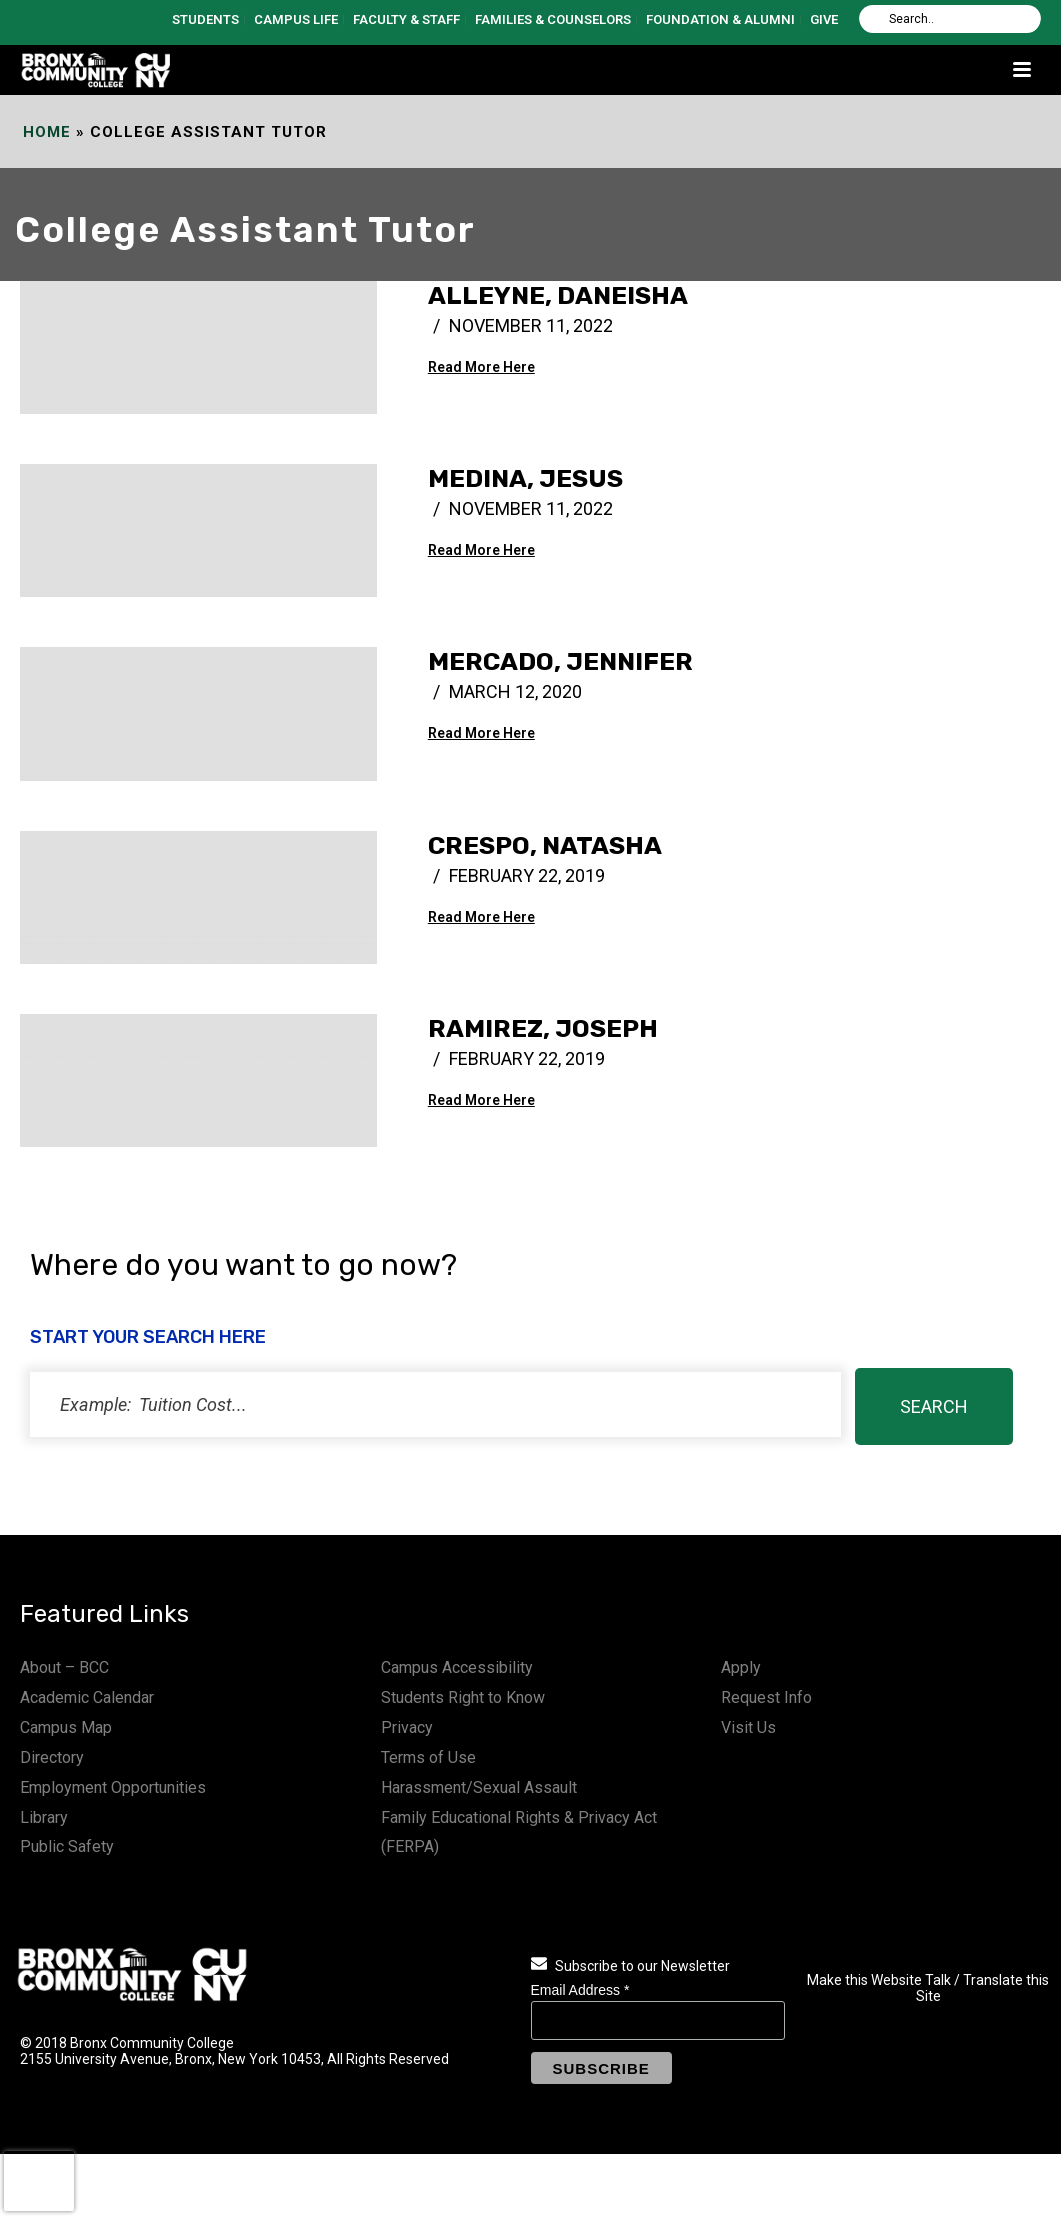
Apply (741, 1667)
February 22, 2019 (527, 875)
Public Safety (67, 1846)
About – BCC (64, 1667)
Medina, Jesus (525, 478)
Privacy (407, 1727)
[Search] (950, 19)
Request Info (766, 1697)
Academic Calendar (87, 1697)
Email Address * (580, 1990)
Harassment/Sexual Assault (479, 1787)
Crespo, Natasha (545, 845)
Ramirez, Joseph (543, 1028)
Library (44, 1817)
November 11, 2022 (531, 325)
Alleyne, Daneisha (558, 295)
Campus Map (66, 1727)
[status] (435, 1404)
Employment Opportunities (113, 1787)
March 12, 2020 (515, 691)
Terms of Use (428, 1757)
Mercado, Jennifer (560, 661)
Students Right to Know (463, 1697)
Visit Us (748, 1727)
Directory (52, 1757)
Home (47, 132)
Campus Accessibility (457, 1667)
